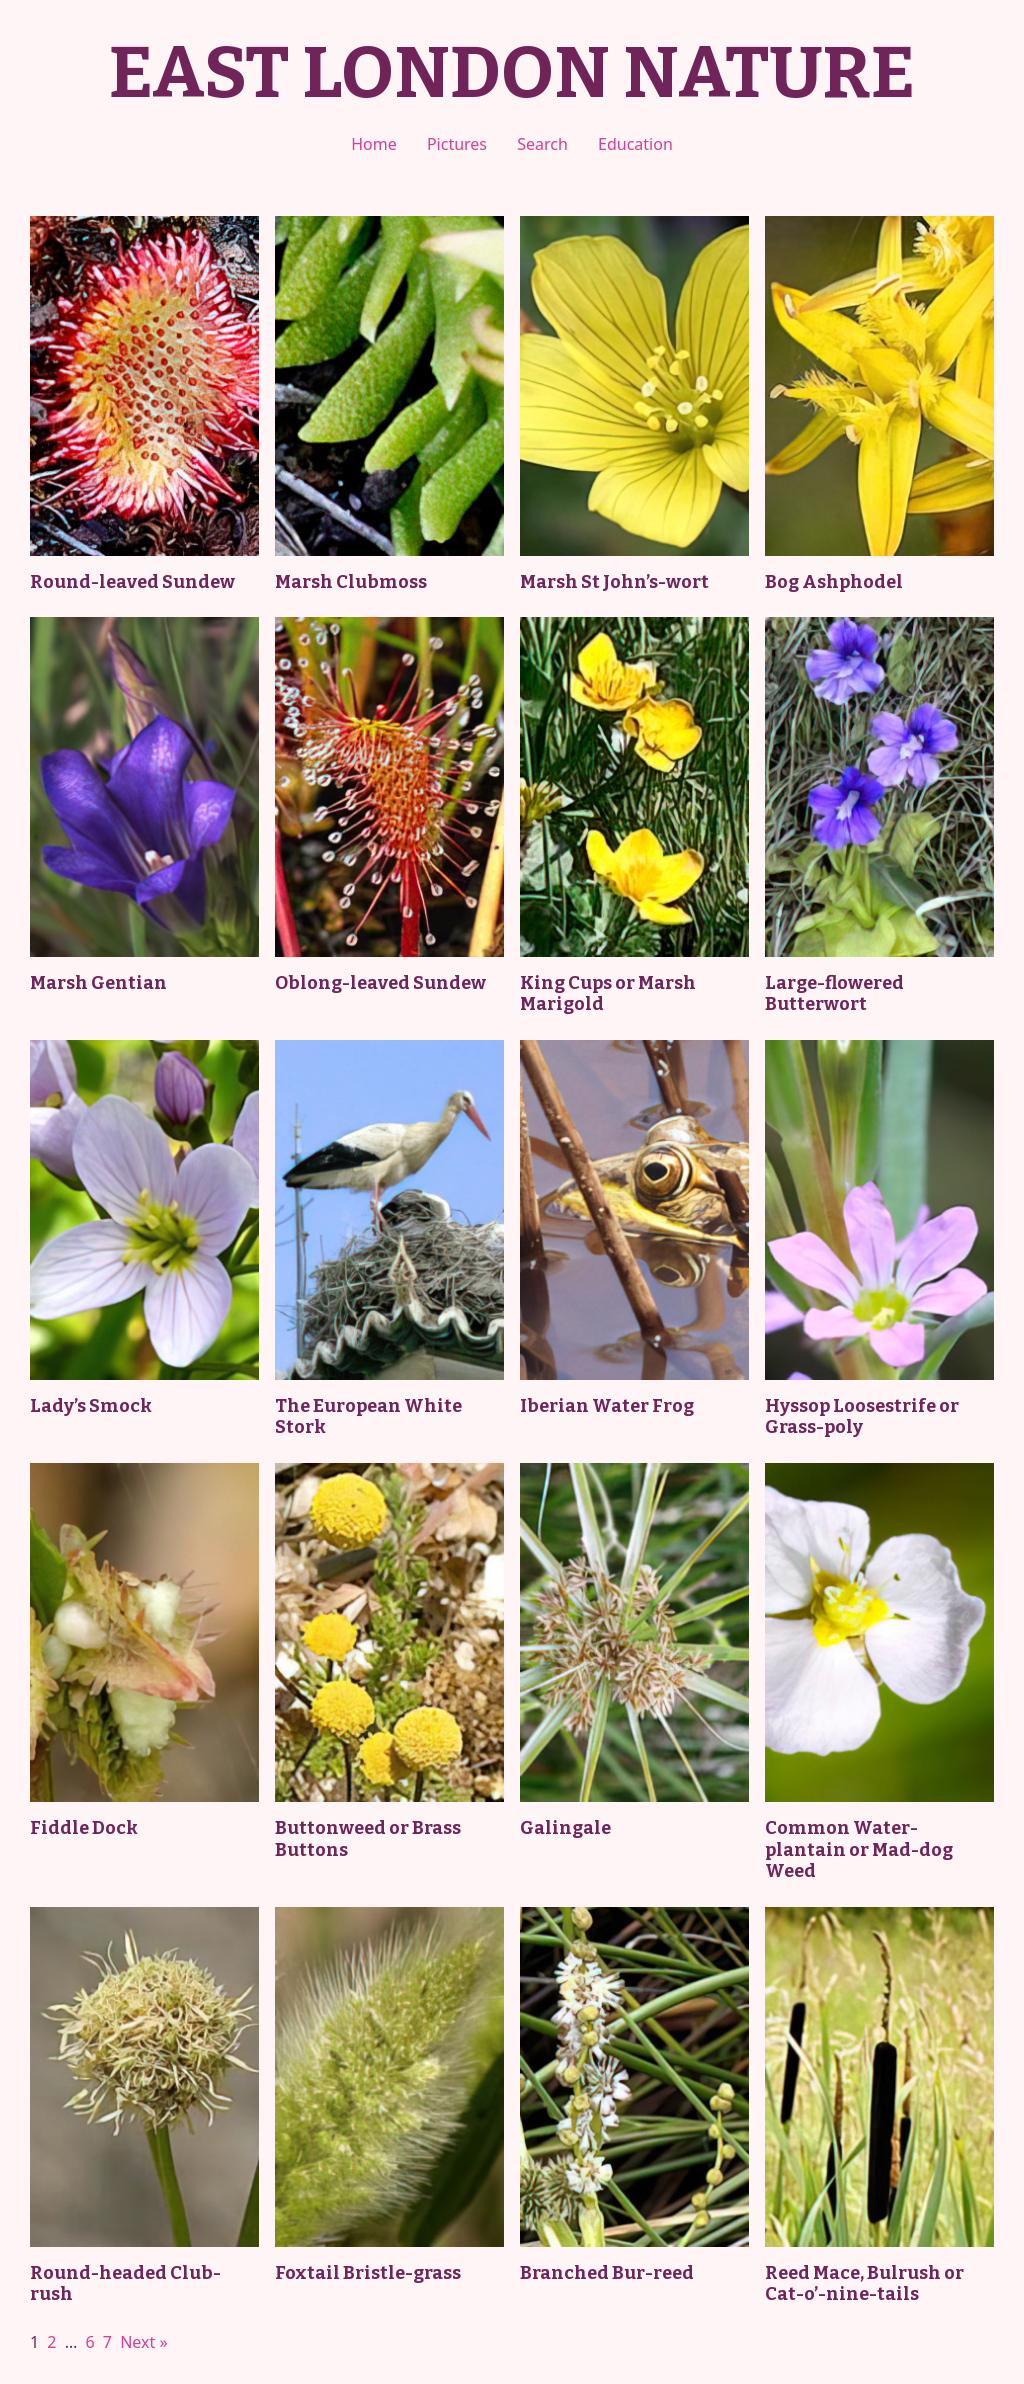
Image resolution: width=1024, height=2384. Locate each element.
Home (374, 144)
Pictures (457, 144)
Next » (143, 2342)
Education (635, 144)
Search (542, 144)
